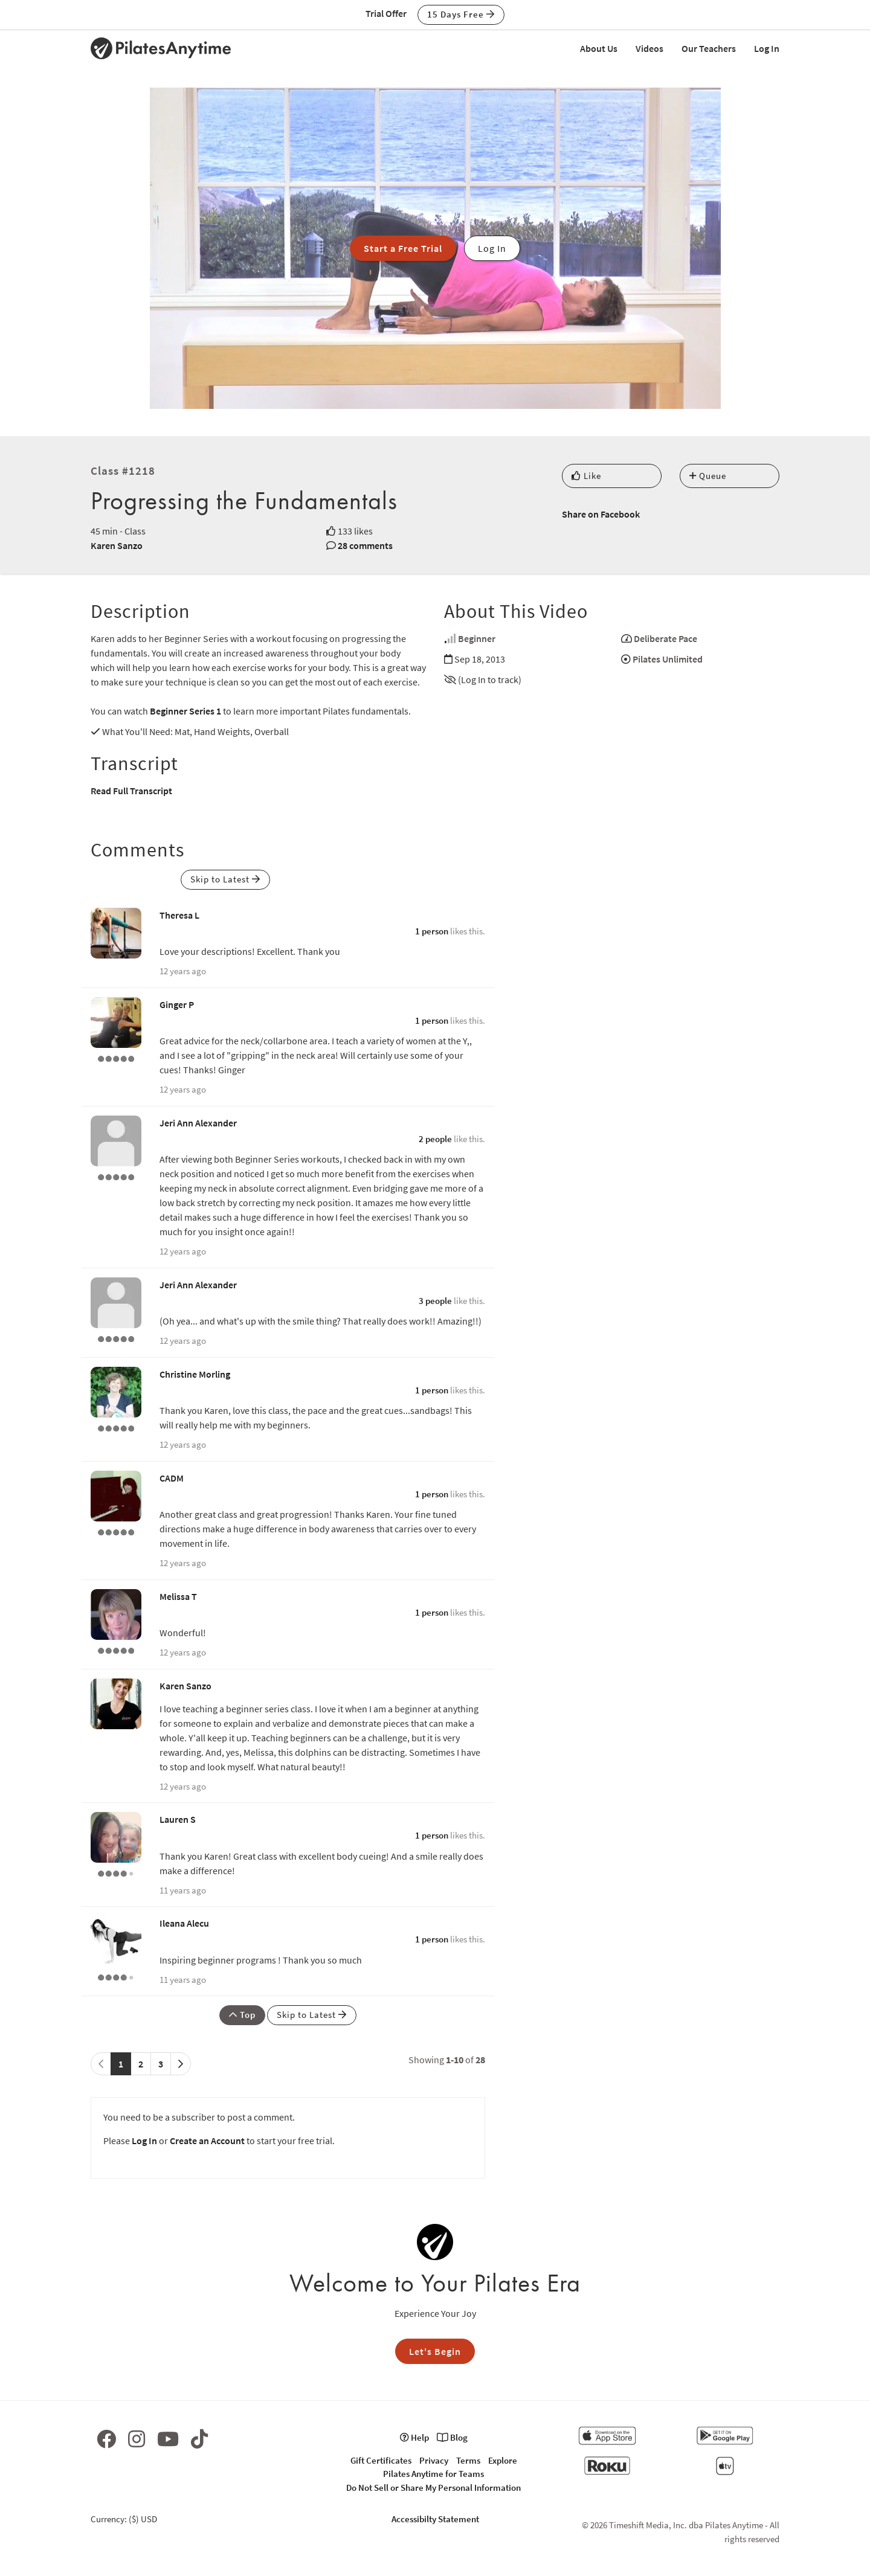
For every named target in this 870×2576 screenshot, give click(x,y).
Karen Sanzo (117, 545)
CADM (172, 1478)
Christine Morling (195, 1374)
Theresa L (179, 915)
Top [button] (242, 2014)
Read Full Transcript (131, 791)
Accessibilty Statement (435, 2519)
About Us (598, 48)
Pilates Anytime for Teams (433, 2473)
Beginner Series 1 (185, 711)
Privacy (433, 2460)
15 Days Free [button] (461, 14)
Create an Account (207, 2140)
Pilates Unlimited (668, 659)
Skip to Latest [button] (225, 879)
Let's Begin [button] (435, 2351)
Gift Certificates (380, 2460)
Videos (649, 48)
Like (586, 475)
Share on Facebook (601, 514)
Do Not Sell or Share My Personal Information (433, 2487)
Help (414, 2437)
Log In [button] (492, 248)
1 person (431, 931)
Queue (707, 475)
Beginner (476, 638)
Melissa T (178, 1596)
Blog (452, 2437)
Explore (502, 2460)
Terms (468, 2460)
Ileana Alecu (184, 1923)
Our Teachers (709, 48)
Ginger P (177, 1004)
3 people (435, 1300)
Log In (766, 48)
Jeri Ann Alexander (198, 1123)
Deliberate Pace (665, 638)
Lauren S (178, 1819)
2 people (435, 1139)
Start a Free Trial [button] (403, 248)
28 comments (365, 545)
